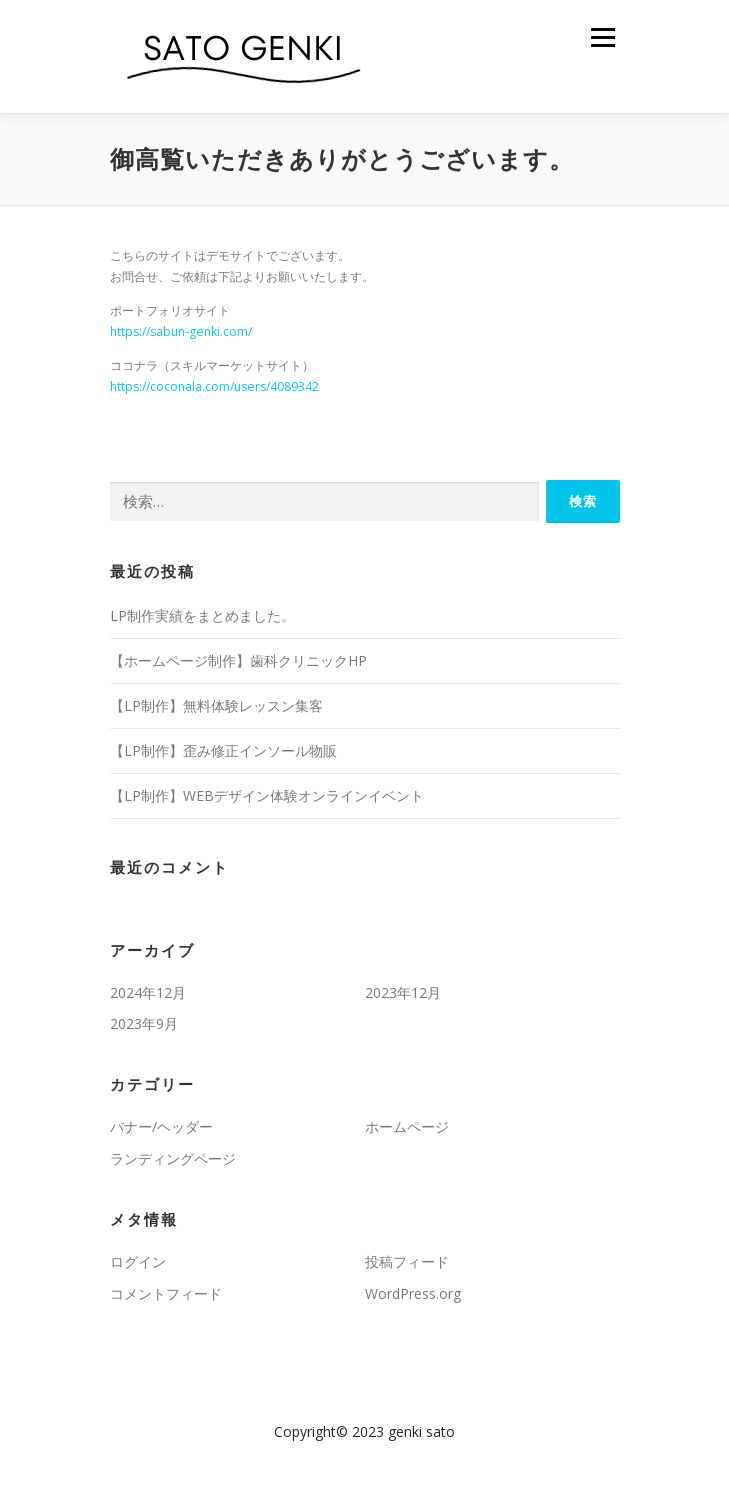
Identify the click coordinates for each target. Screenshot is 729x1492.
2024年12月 (148, 992)
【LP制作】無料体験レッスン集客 (216, 705)
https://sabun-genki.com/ (181, 331)
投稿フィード (407, 1261)
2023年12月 (403, 992)
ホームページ (407, 1126)
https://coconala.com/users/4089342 (214, 386)
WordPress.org (413, 1293)
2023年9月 (144, 1023)
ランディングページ (173, 1158)
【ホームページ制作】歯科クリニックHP (238, 660)
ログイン (138, 1261)
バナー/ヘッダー (161, 1126)
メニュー (602, 37)
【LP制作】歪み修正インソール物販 (223, 750)
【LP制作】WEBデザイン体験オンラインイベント (267, 795)
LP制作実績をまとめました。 (202, 615)
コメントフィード (166, 1293)
